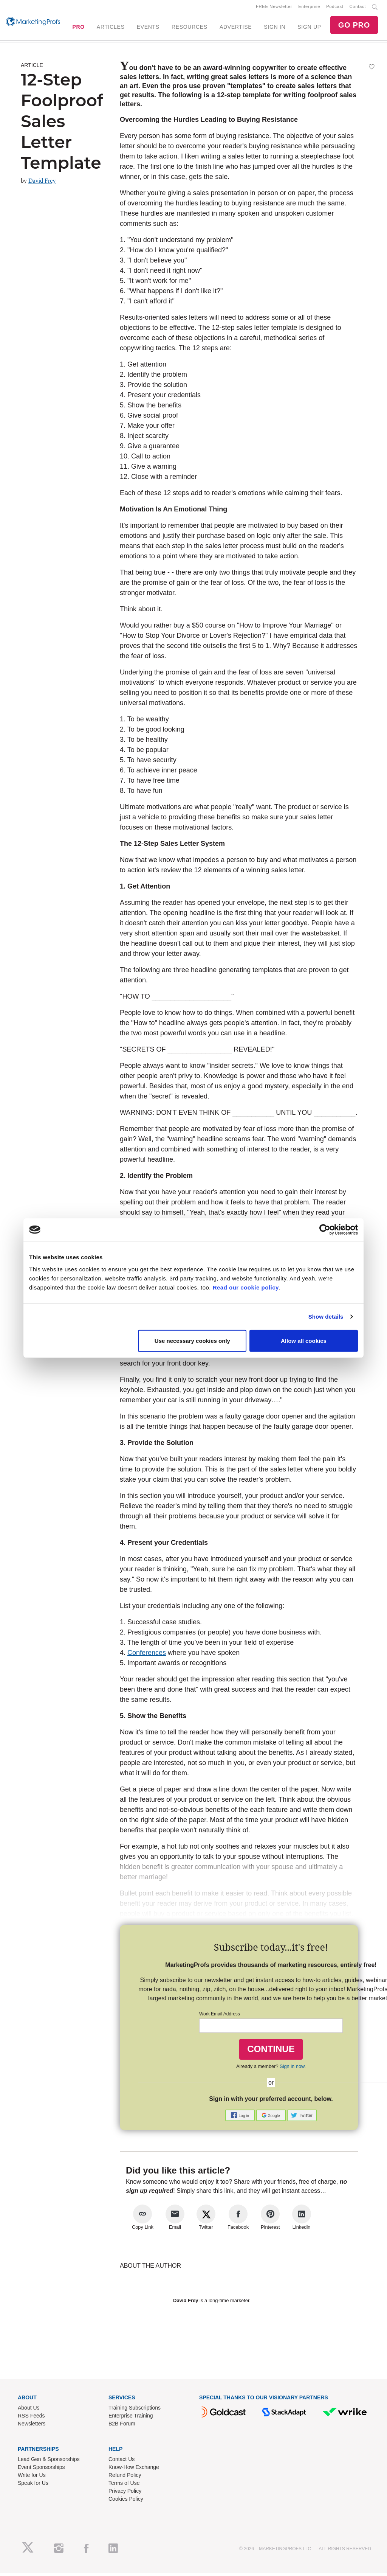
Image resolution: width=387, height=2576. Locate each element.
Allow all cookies (304, 1340)
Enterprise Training (130, 2419)
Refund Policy (124, 2478)
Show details (326, 1316)
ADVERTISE (236, 28)
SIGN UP (309, 28)
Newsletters (31, 2427)
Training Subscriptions (134, 2411)
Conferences (146, 1655)
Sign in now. (293, 2069)
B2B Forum (121, 2427)
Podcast (334, 8)
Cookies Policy (125, 2501)
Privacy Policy (124, 2494)
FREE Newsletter (274, 8)
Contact (358, 8)
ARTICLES (111, 28)
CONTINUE (270, 2052)
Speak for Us (33, 2486)
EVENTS (148, 28)
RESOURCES (189, 28)
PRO (78, 28)
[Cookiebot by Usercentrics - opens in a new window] (325, 1229)
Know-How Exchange (133, 2470)
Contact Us (121, 2462)
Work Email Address (219, 2017)
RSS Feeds (31, 2419)
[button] (240, 2118)
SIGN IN (274, 28)
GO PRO (354, 26)
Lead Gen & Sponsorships (48, 2462)
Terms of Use (123, 2486)
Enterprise (309, 8)
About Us (29, 2411)
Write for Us (32, 2478)
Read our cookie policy (246, 1287)
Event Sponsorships (41, 2470)
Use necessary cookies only (192, 1340)
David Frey (42, 183)
